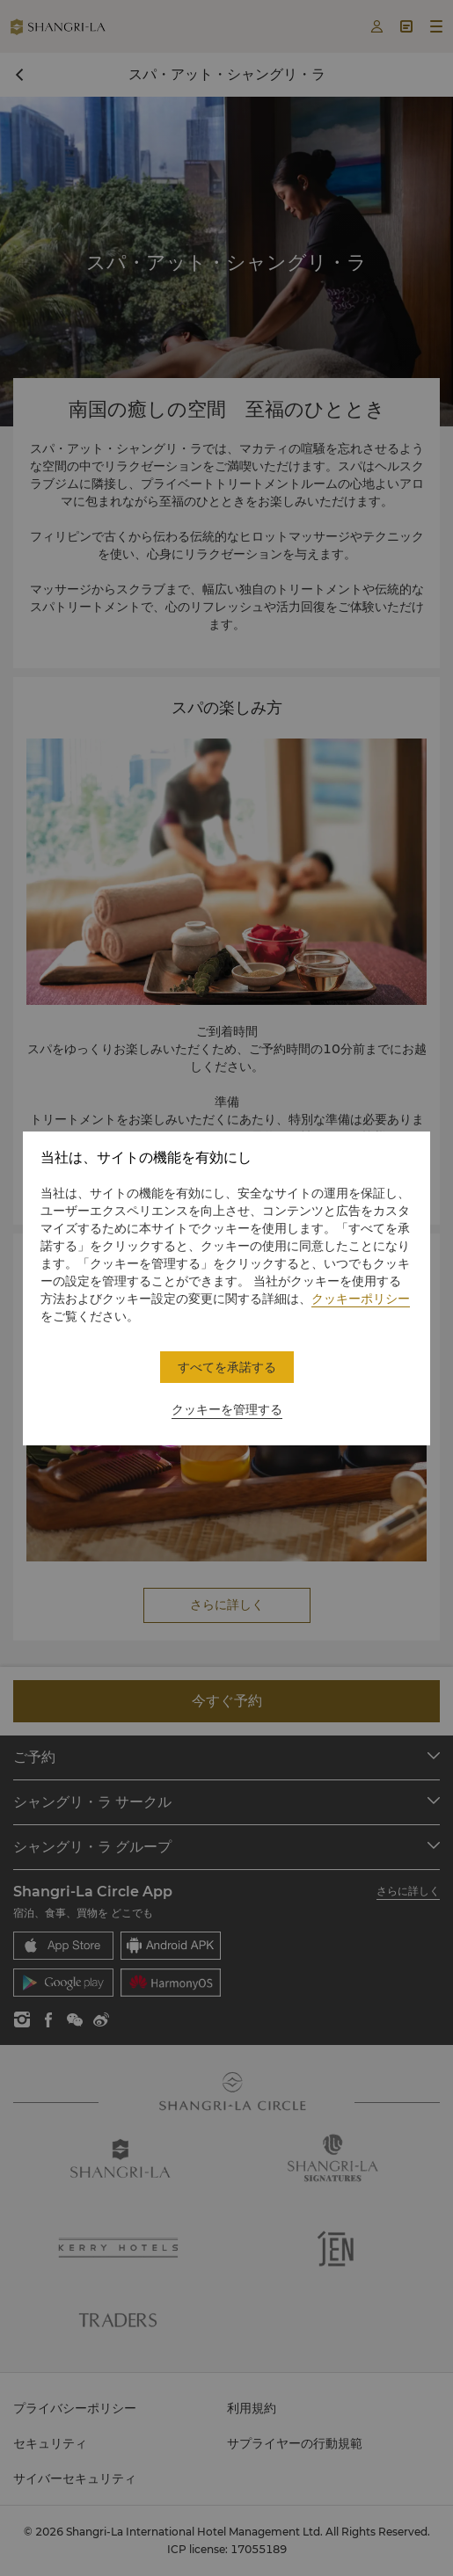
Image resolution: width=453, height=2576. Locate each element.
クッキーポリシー (360, 1298)
